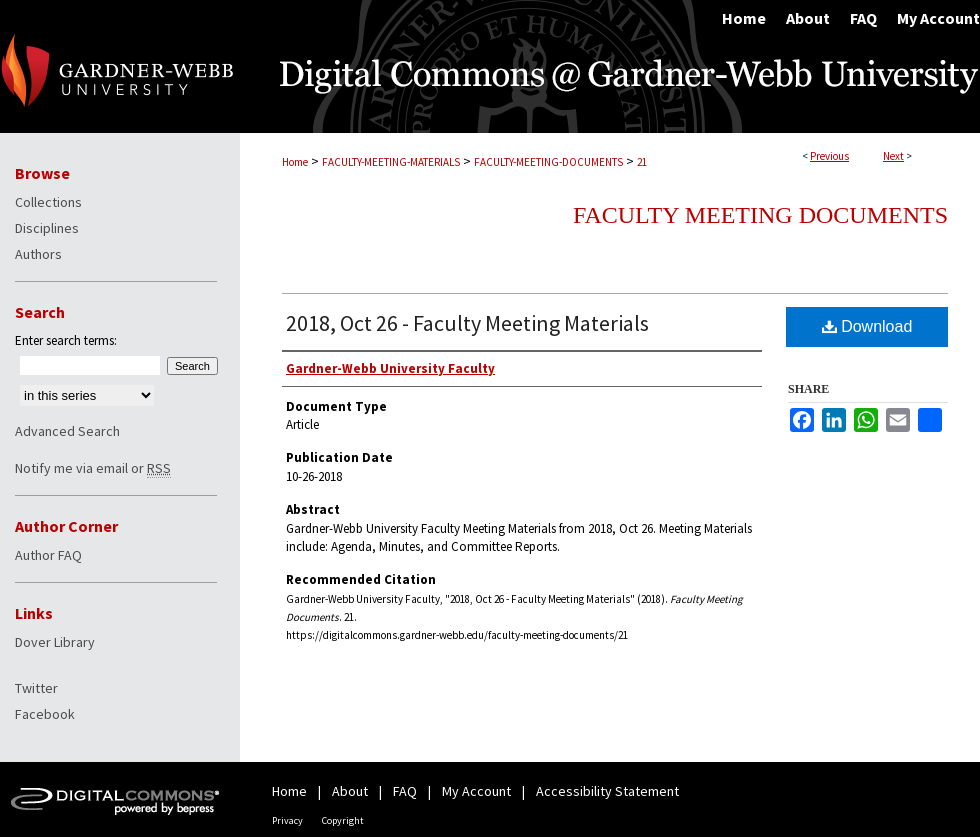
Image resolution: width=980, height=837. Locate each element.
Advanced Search (67, 431)
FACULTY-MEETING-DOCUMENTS (548, 162)
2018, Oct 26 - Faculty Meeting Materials (467, 323)
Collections (48, 202)
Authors (38, 254)
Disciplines (47, 228)
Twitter (36, 688)
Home (295, 162)
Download (867, 326)
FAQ (405, 791)
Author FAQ (48, 555)
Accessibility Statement (607, 791)
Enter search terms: (66, 340)
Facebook (45, 714)
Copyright (343, 820)
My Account (476, 791)
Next (893, 156)
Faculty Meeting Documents (760, 215)
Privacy (287, 820)
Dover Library (55, 642)
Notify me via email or (93, 468)
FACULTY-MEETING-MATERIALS (391, 162)
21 (642, 162)
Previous (829, 156)
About (350, 791)
